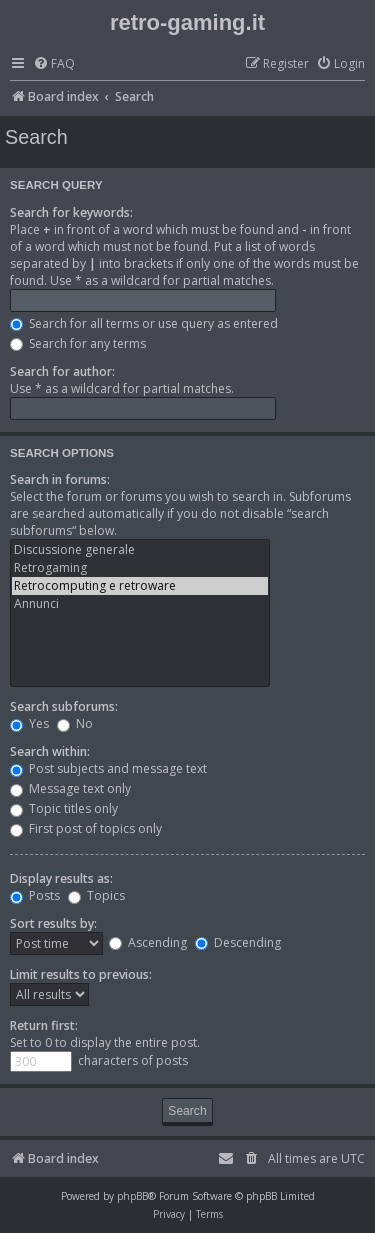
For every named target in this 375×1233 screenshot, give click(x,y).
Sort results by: (53, 923)
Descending (238, 942)
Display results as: (61, 878)
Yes (29, 723)
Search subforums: (64, 706)
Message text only (70, 788)
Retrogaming (140, 568)
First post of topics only (86, 828)
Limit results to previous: (81, 974)
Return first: (44, 1025)
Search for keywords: (71, 212)
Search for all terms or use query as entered (144, 323)
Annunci (140, 604)
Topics (96, 895)
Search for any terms (78, 343)
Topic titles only (64, 808)
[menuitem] (54, 64)
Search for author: (62, 371)
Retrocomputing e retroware (140, 586)
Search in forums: (60, 479)
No (75, 723)
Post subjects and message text (108, 768)
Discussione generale (140, 550)
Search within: (50, 751)
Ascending (148, 942)
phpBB (132, 1196)
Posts (35, 895)
